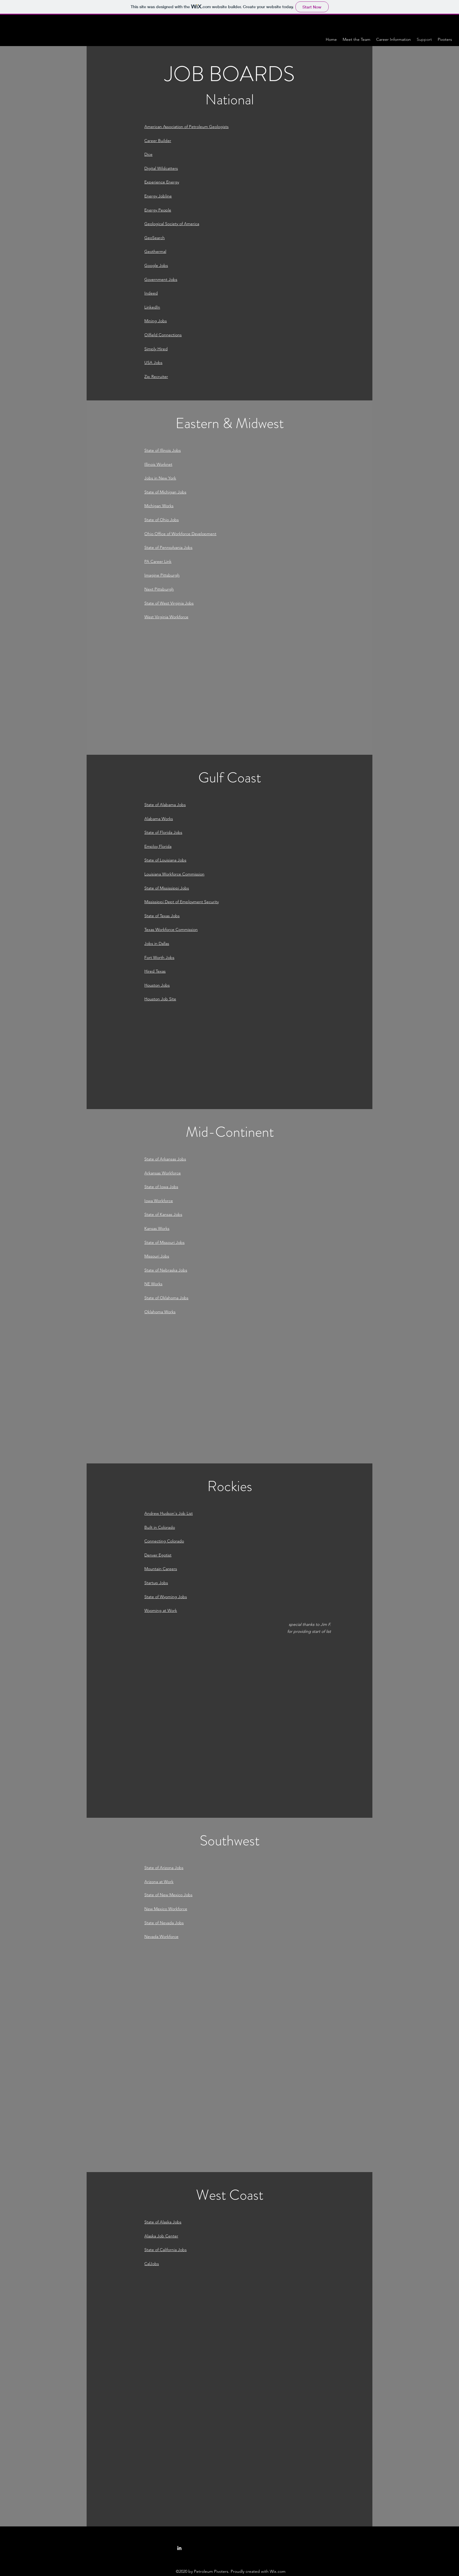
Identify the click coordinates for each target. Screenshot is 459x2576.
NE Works (153, 1283)
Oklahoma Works (160, 1311)
